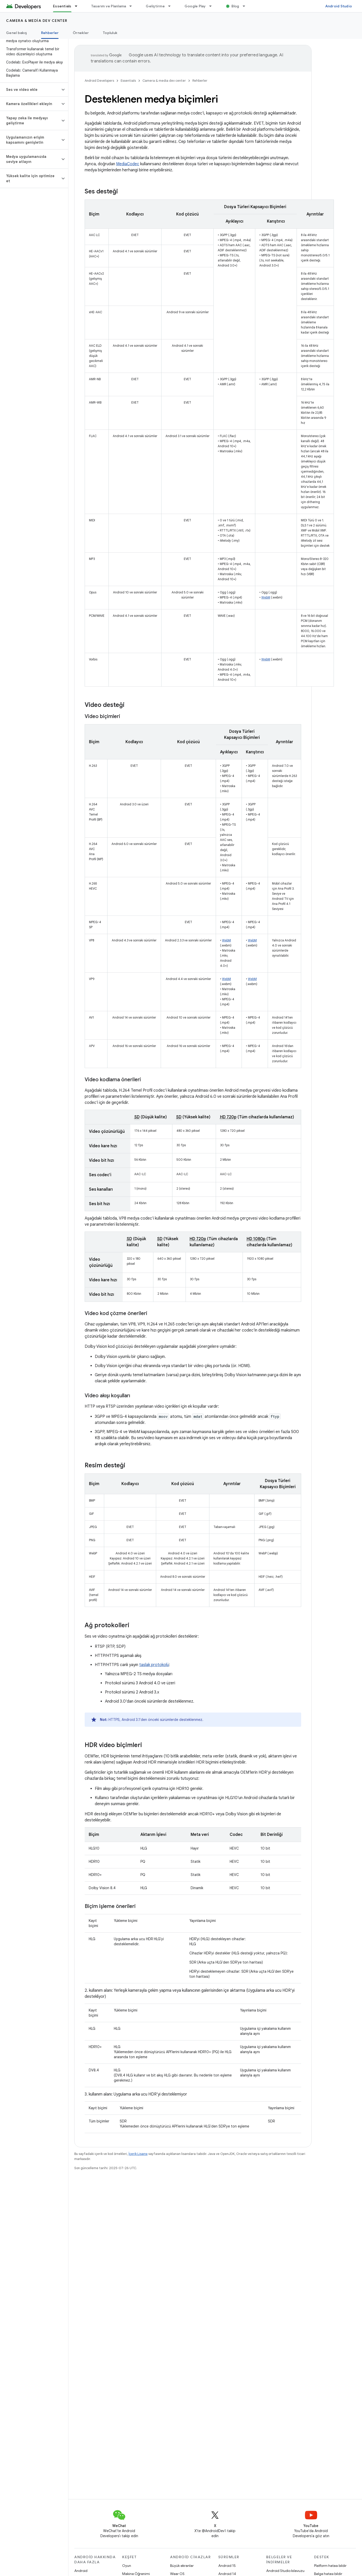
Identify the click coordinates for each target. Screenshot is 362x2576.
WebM (265, 597)
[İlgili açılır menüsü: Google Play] (213, 6)
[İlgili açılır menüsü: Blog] (246, 6)
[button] (30, 90)
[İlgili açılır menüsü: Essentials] (78, 6)
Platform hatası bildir (330, 2565)
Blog (235, 6)
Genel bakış (16, 32)
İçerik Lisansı (138, 2154)
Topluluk (110, 32)
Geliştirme (155, 6)
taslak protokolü (154, 1664)
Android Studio (338, 6)
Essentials (128, 80)
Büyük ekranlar (182, 2565)
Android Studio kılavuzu (285, 2570)
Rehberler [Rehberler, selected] (50, 32)
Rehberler (199, 80)
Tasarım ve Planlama (108, 6)
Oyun (126, 2565)
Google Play (195, 6)
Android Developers (99, 80)
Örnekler (81, 32)
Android (80, 2570)
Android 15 (227, 2565)
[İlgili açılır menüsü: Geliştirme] (171, 6)
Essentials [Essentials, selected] (62, 6)
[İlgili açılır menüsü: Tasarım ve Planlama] (133, 6)
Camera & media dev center (36, 20)
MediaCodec (127, 164)
